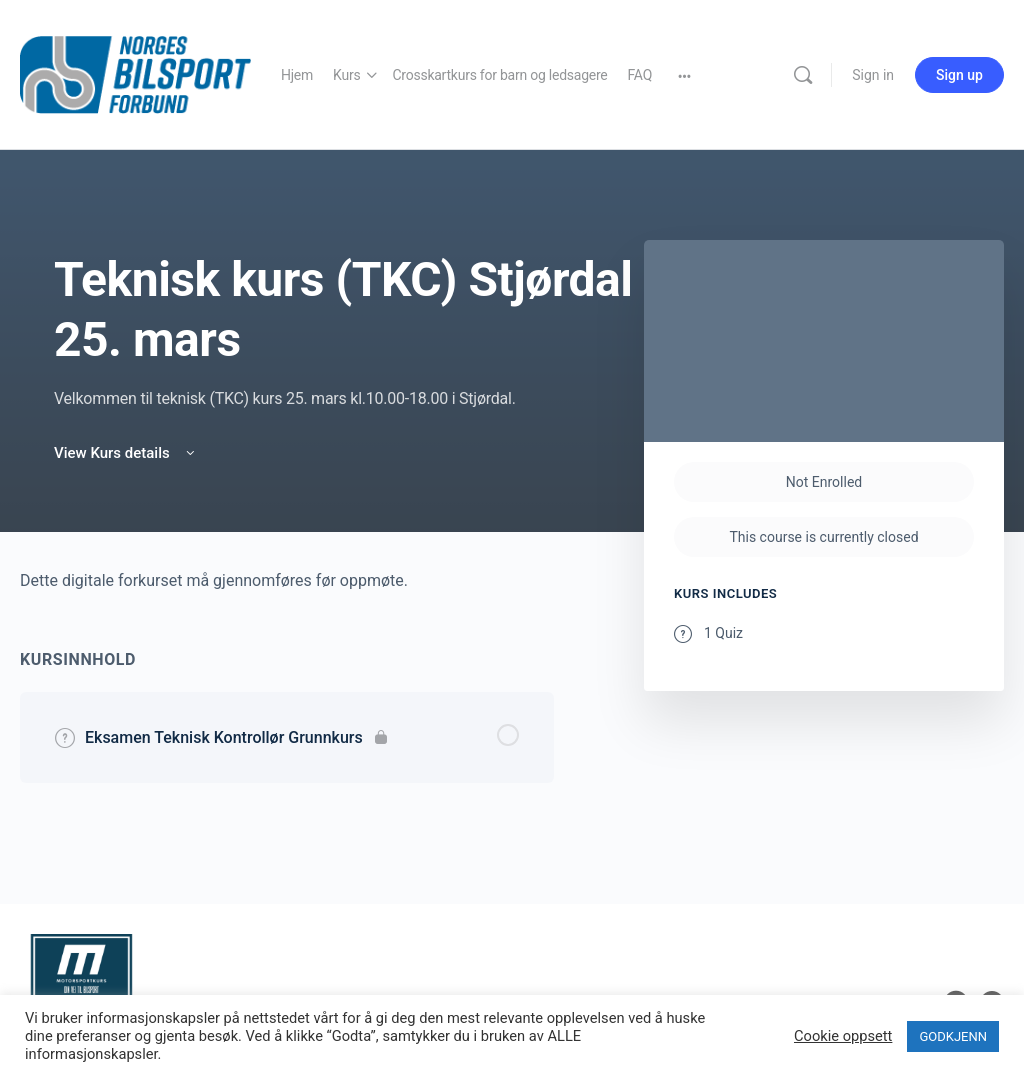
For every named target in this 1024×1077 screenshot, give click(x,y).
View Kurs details (126, 453)
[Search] (803, 75)
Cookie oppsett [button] (843, 1036)
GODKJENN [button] (953, 1036)
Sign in (873, 75)
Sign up (959, 75)
